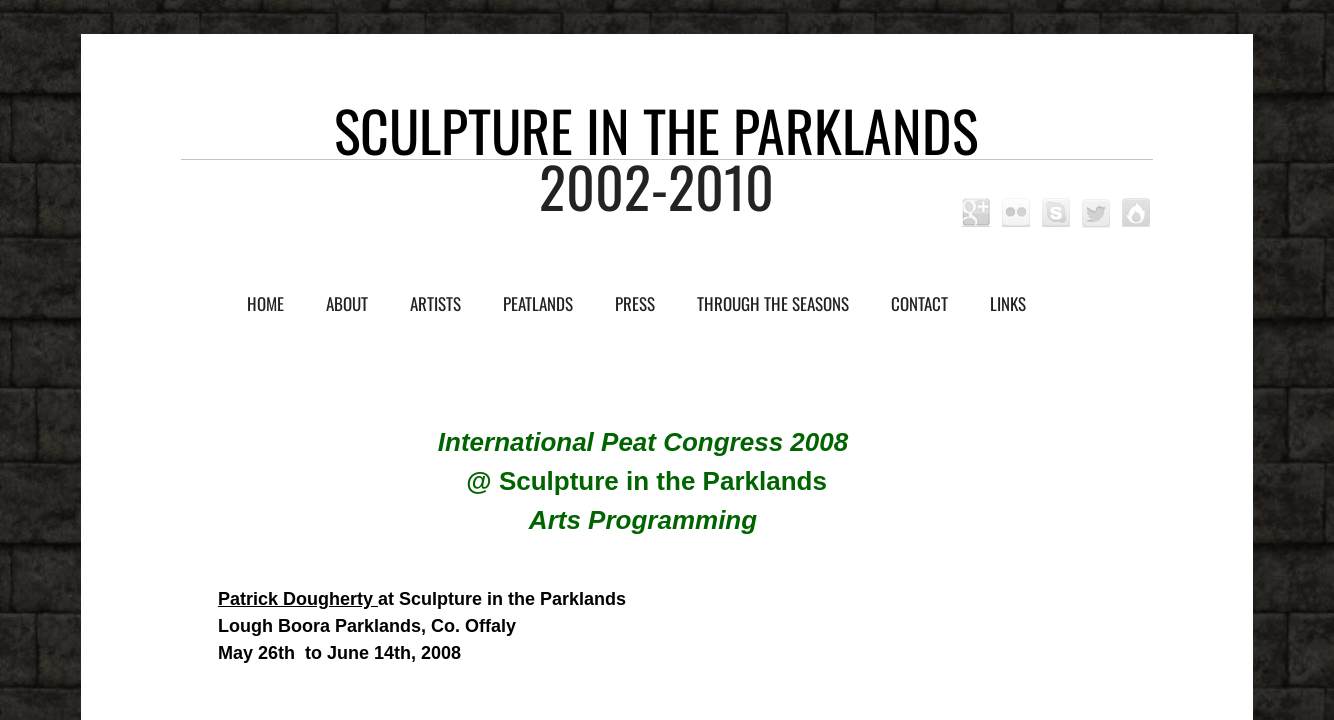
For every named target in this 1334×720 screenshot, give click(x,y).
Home (265, 303)
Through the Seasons (773, 303)
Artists (435, 303)
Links (1008, 303)
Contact (919, 303)
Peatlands (538, 303)
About (347, 303)
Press (635, 303)
